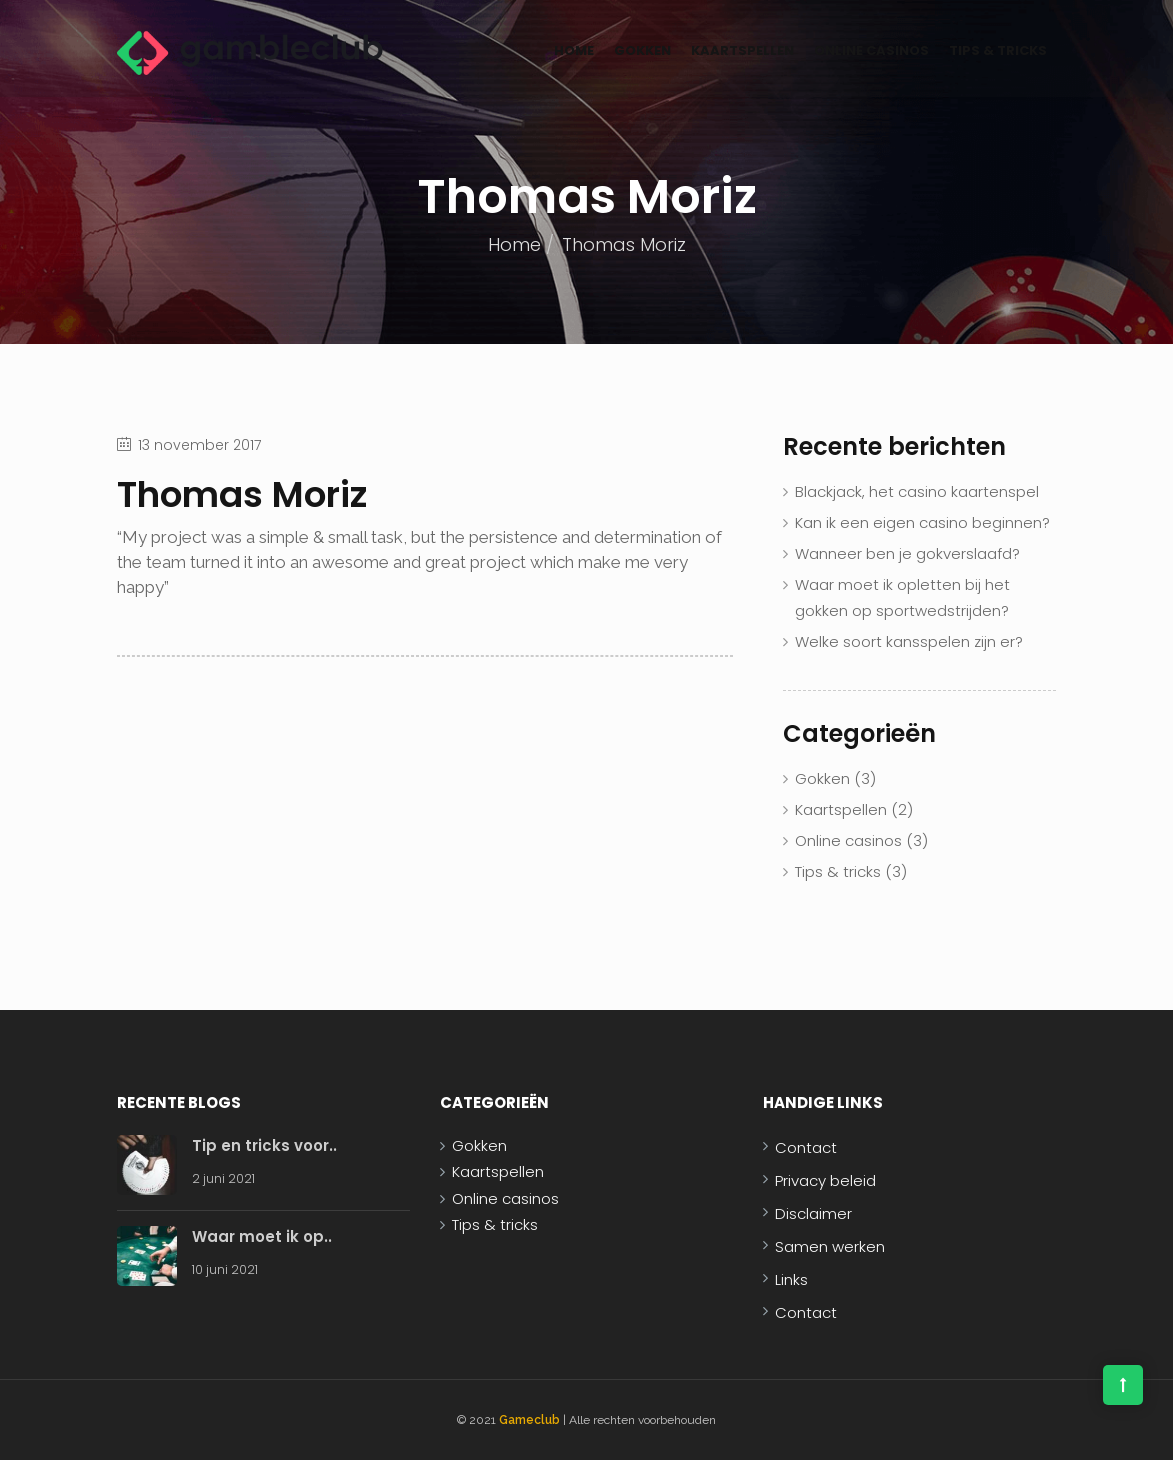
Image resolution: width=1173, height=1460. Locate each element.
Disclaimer (813, 1213)
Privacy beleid (825, 1180)
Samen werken (830, 1246)
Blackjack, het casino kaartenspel (917, 491)
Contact (806, 1147)
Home (574, 50)
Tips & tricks (998, 50)
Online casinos (871, 50)
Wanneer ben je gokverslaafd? (907, 553)
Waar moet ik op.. (262, 1236)
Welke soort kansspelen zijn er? (909, 641)
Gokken (642, 50)
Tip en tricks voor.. (264, 1145)
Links (791, 1279)
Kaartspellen (742, 50)
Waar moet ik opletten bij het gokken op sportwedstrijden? (902, 597)
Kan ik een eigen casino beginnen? (922, 522)
